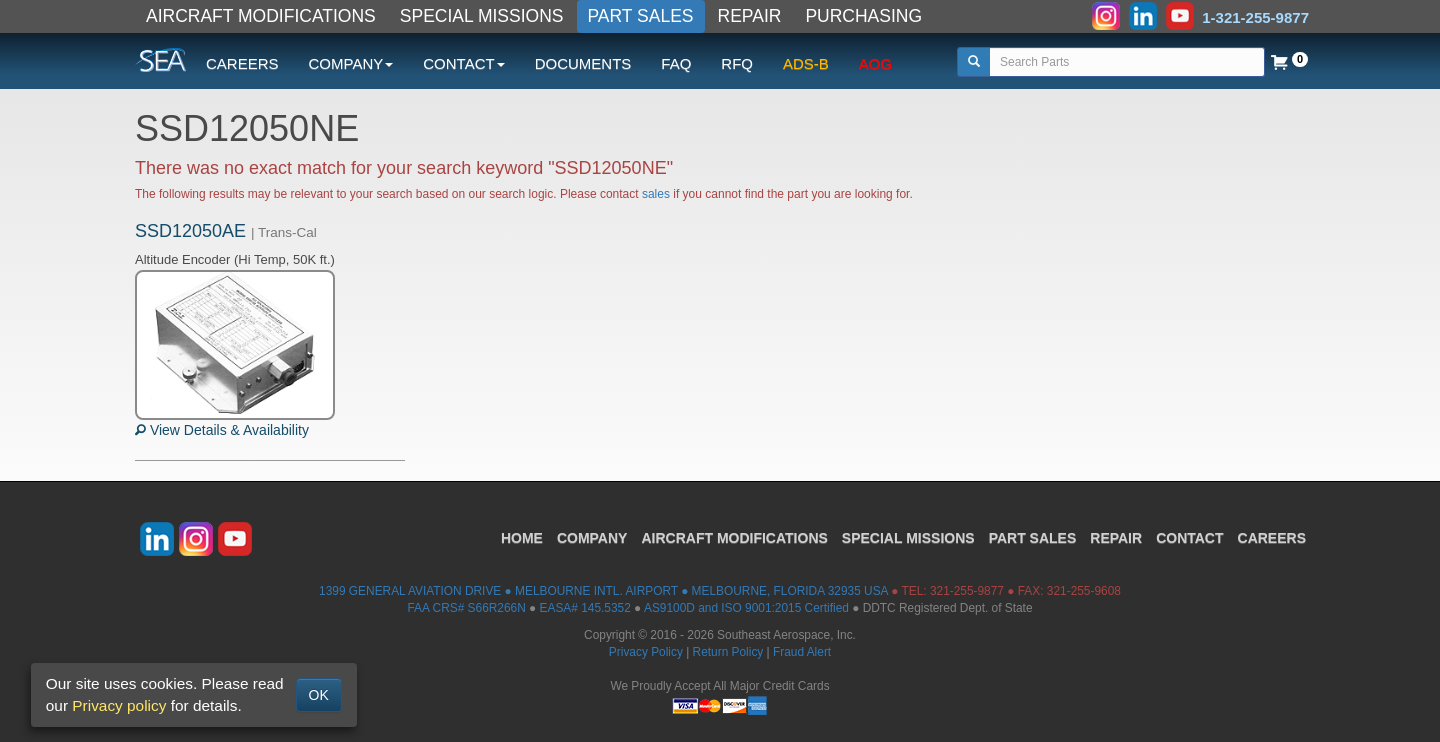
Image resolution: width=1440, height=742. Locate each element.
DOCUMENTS (583, 63)
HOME (522, 538)
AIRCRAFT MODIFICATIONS (261, 16)
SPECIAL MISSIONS (482, 16)
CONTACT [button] (463, 63)
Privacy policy (119, 705)
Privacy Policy (646, 652)
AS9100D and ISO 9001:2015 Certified (746, 608)
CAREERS (242, 63)
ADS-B (806, 63)
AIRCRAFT (734, 538)
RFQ (737, 63)
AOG (875, 63)
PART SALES (641, 16)
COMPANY (592, 538)
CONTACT (1189, 538)
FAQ (676, 63)
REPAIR (750, 16)
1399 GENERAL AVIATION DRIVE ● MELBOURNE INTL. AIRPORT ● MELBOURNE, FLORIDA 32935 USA (603, 591)
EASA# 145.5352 (585, 608)
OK (319, 695)
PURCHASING (863, 16)
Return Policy (728, 652)
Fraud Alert (802, 652)
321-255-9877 (967, 591)
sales (656, 194)
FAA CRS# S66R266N (466, 608)
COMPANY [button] (351, 63)
